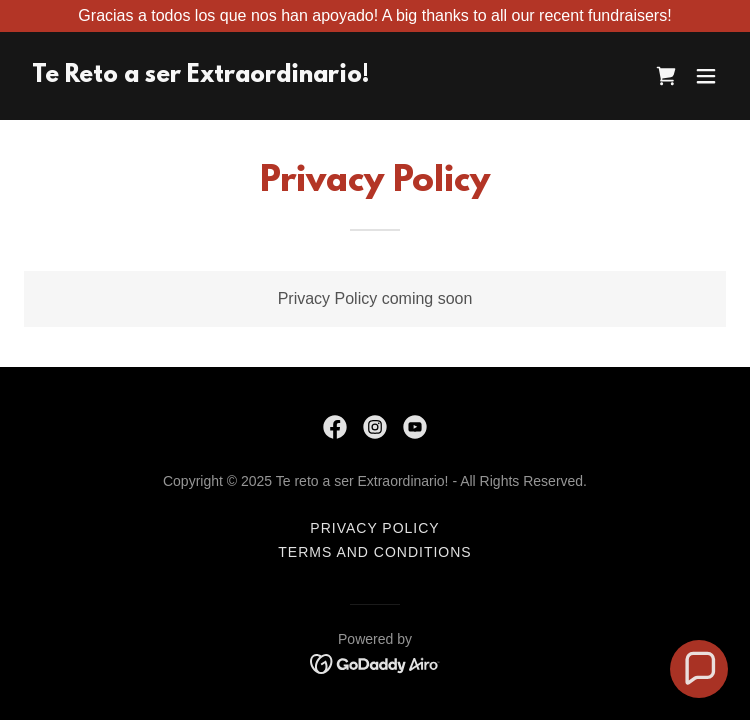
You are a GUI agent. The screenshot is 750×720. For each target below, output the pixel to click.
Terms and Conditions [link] (374, 552)
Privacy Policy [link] (374, 528)
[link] (200, 76)
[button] (706, 76)
